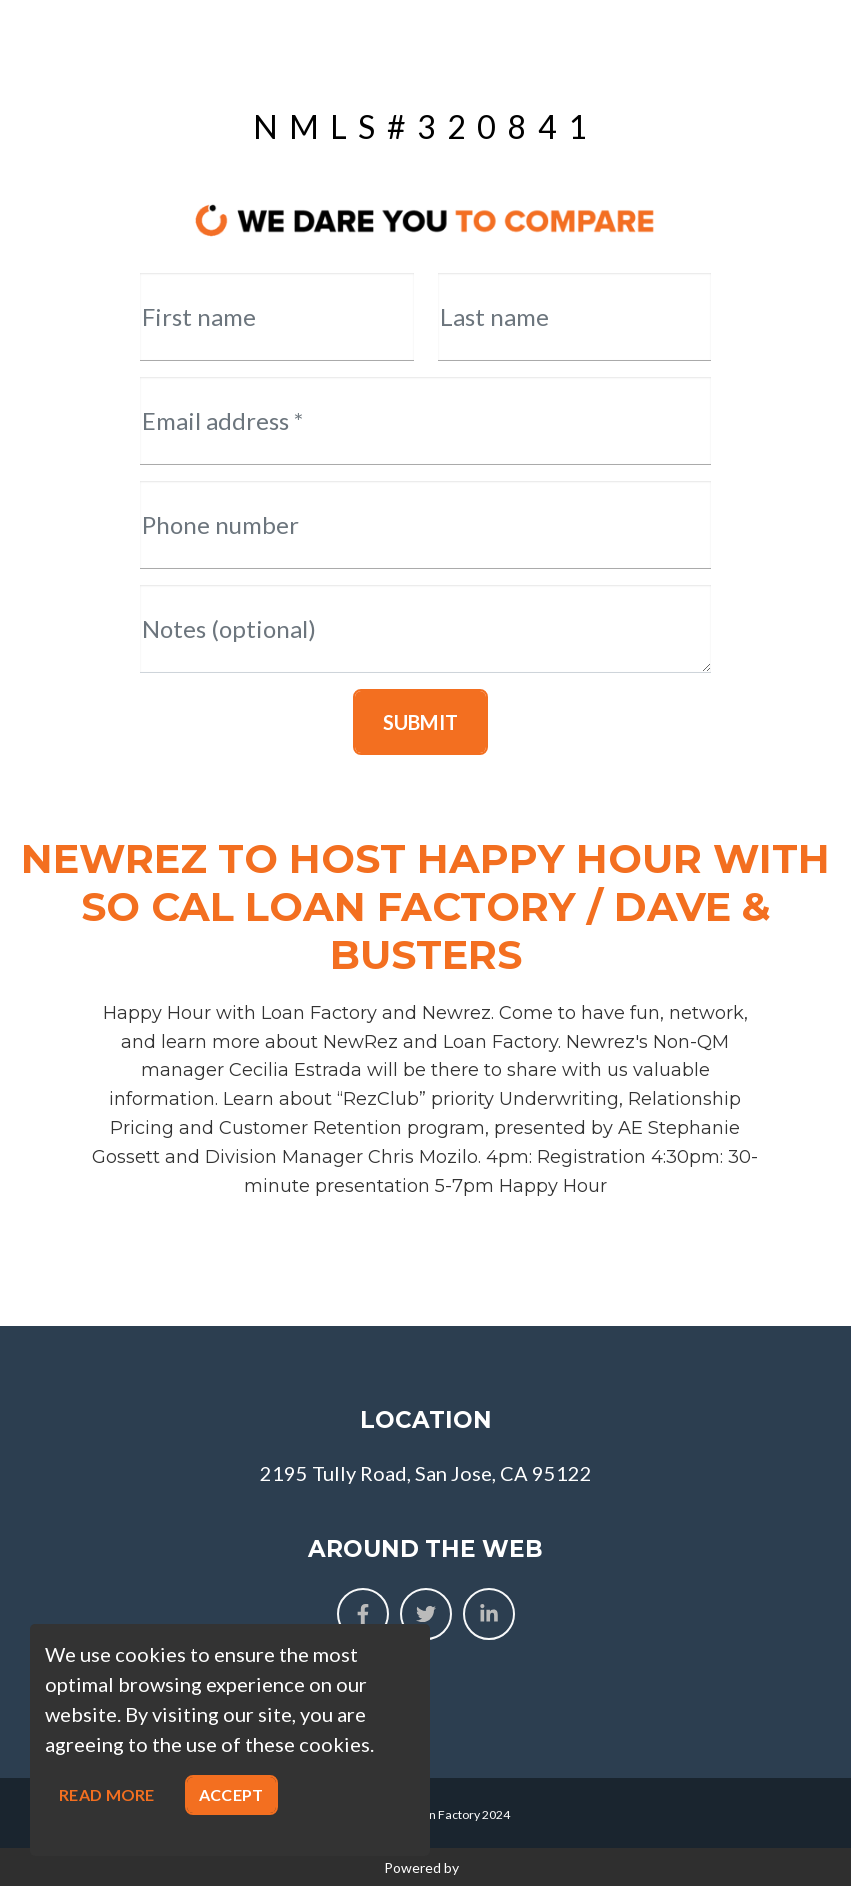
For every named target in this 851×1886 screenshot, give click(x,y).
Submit (421, 722)
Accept (231, 1794)
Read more (107, 1794)
